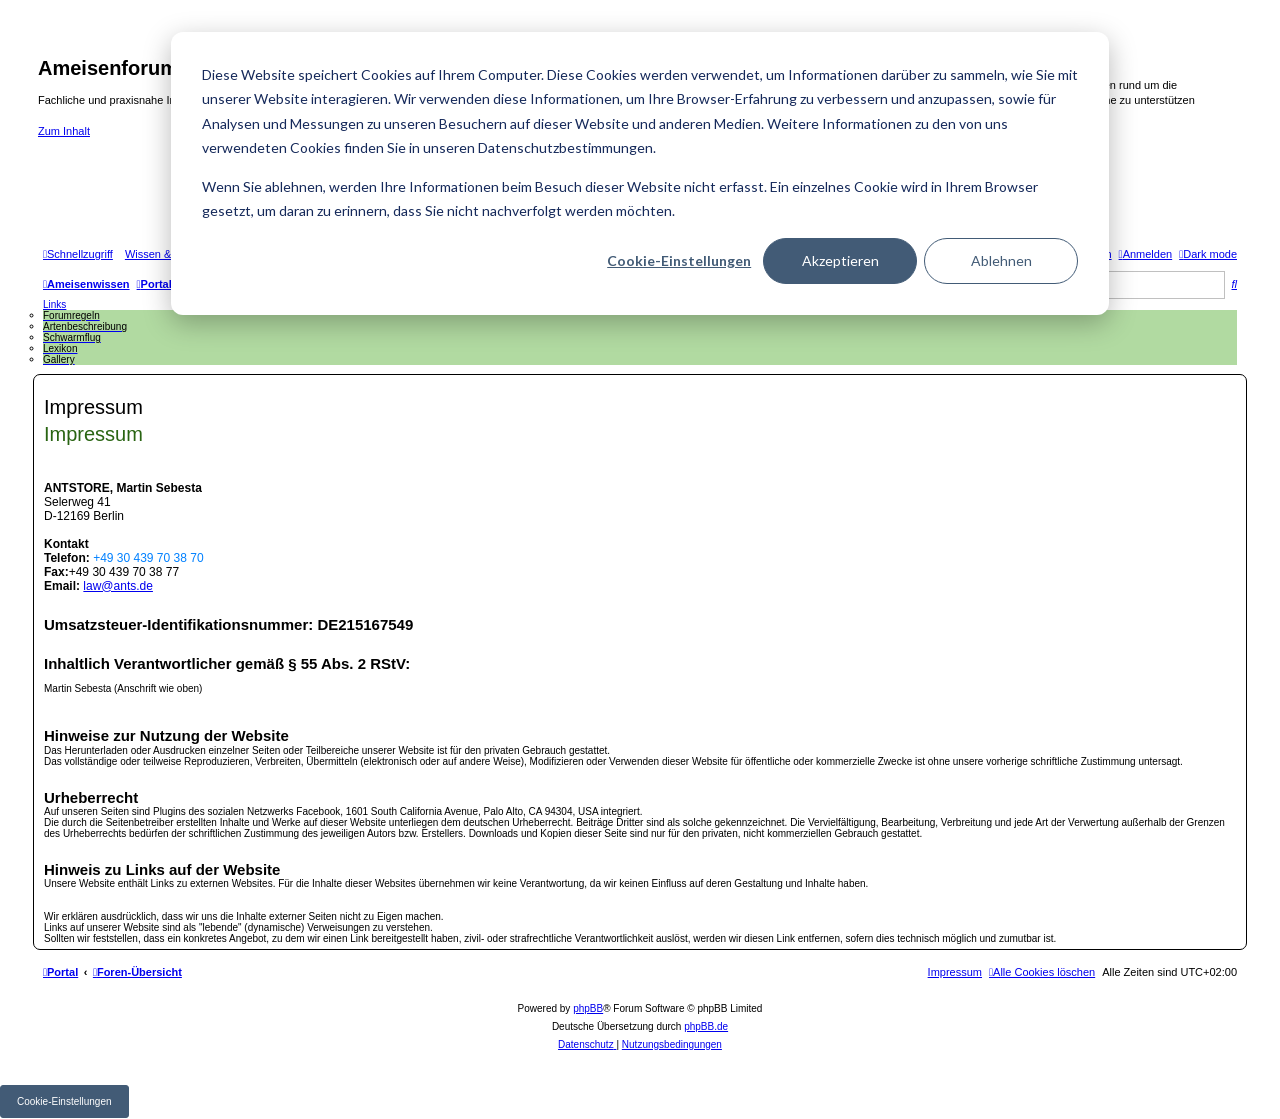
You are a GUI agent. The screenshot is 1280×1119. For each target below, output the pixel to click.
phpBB (588, 1008)
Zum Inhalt (64, 131)
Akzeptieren (840, 260)
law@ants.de (118, 586)
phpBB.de (706, 1026)
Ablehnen (1001, 260)
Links (54, 304)
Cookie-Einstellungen (679, 260)
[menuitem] (1146, 254)
